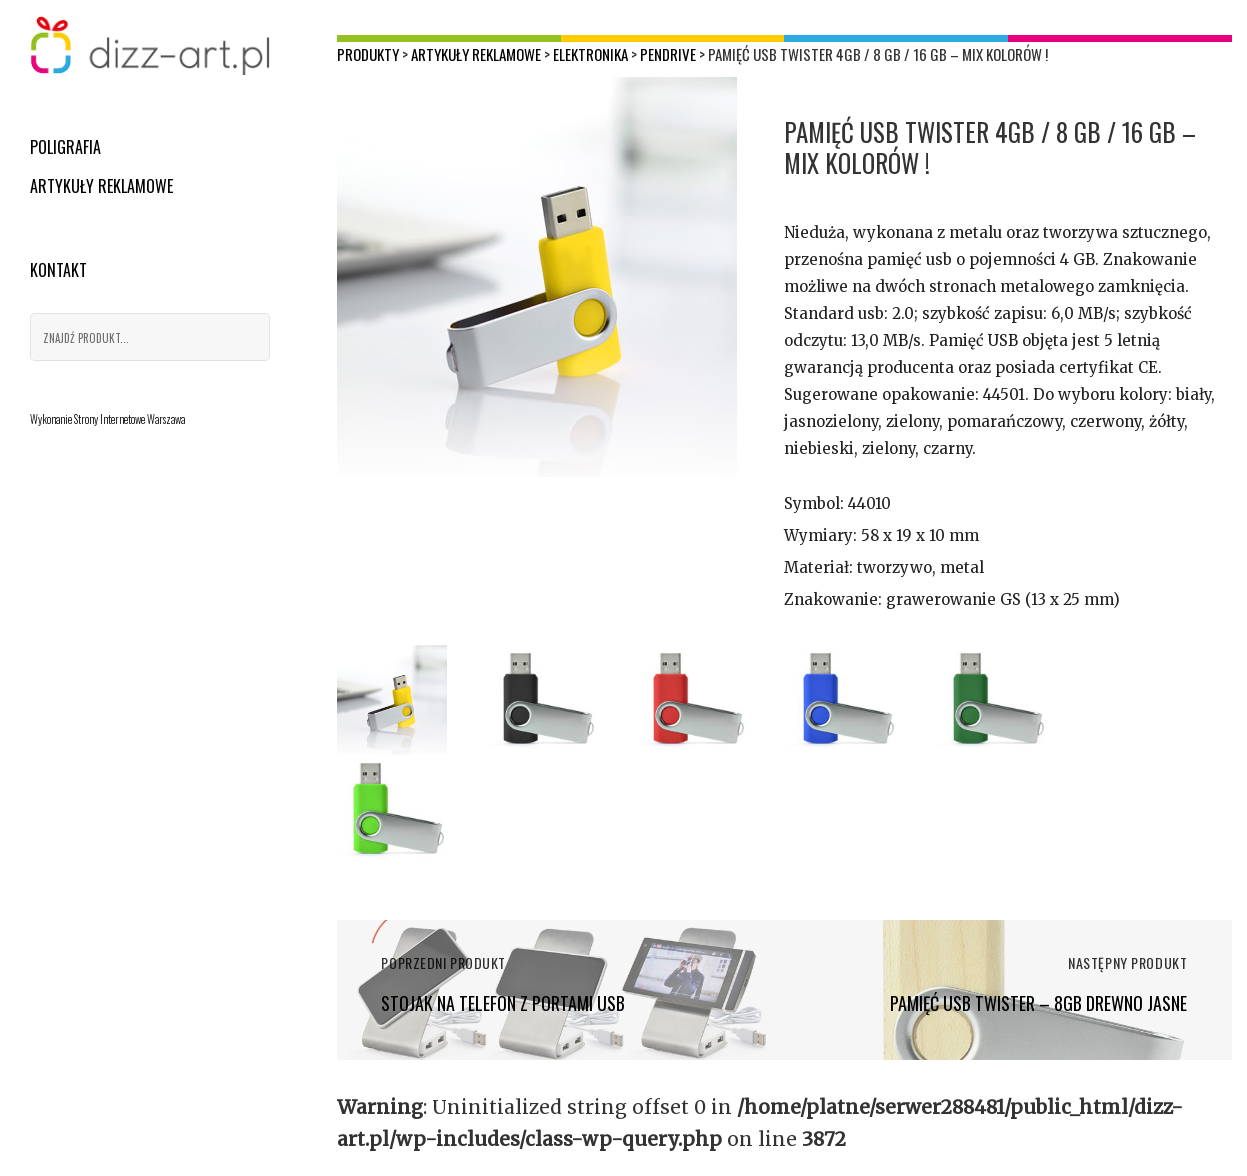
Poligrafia (65, 147)
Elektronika (590, 54)
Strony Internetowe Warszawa (129, 419)
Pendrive (668, 54)
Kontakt (58, 270)
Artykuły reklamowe (101, 186)
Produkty (368, 54)
